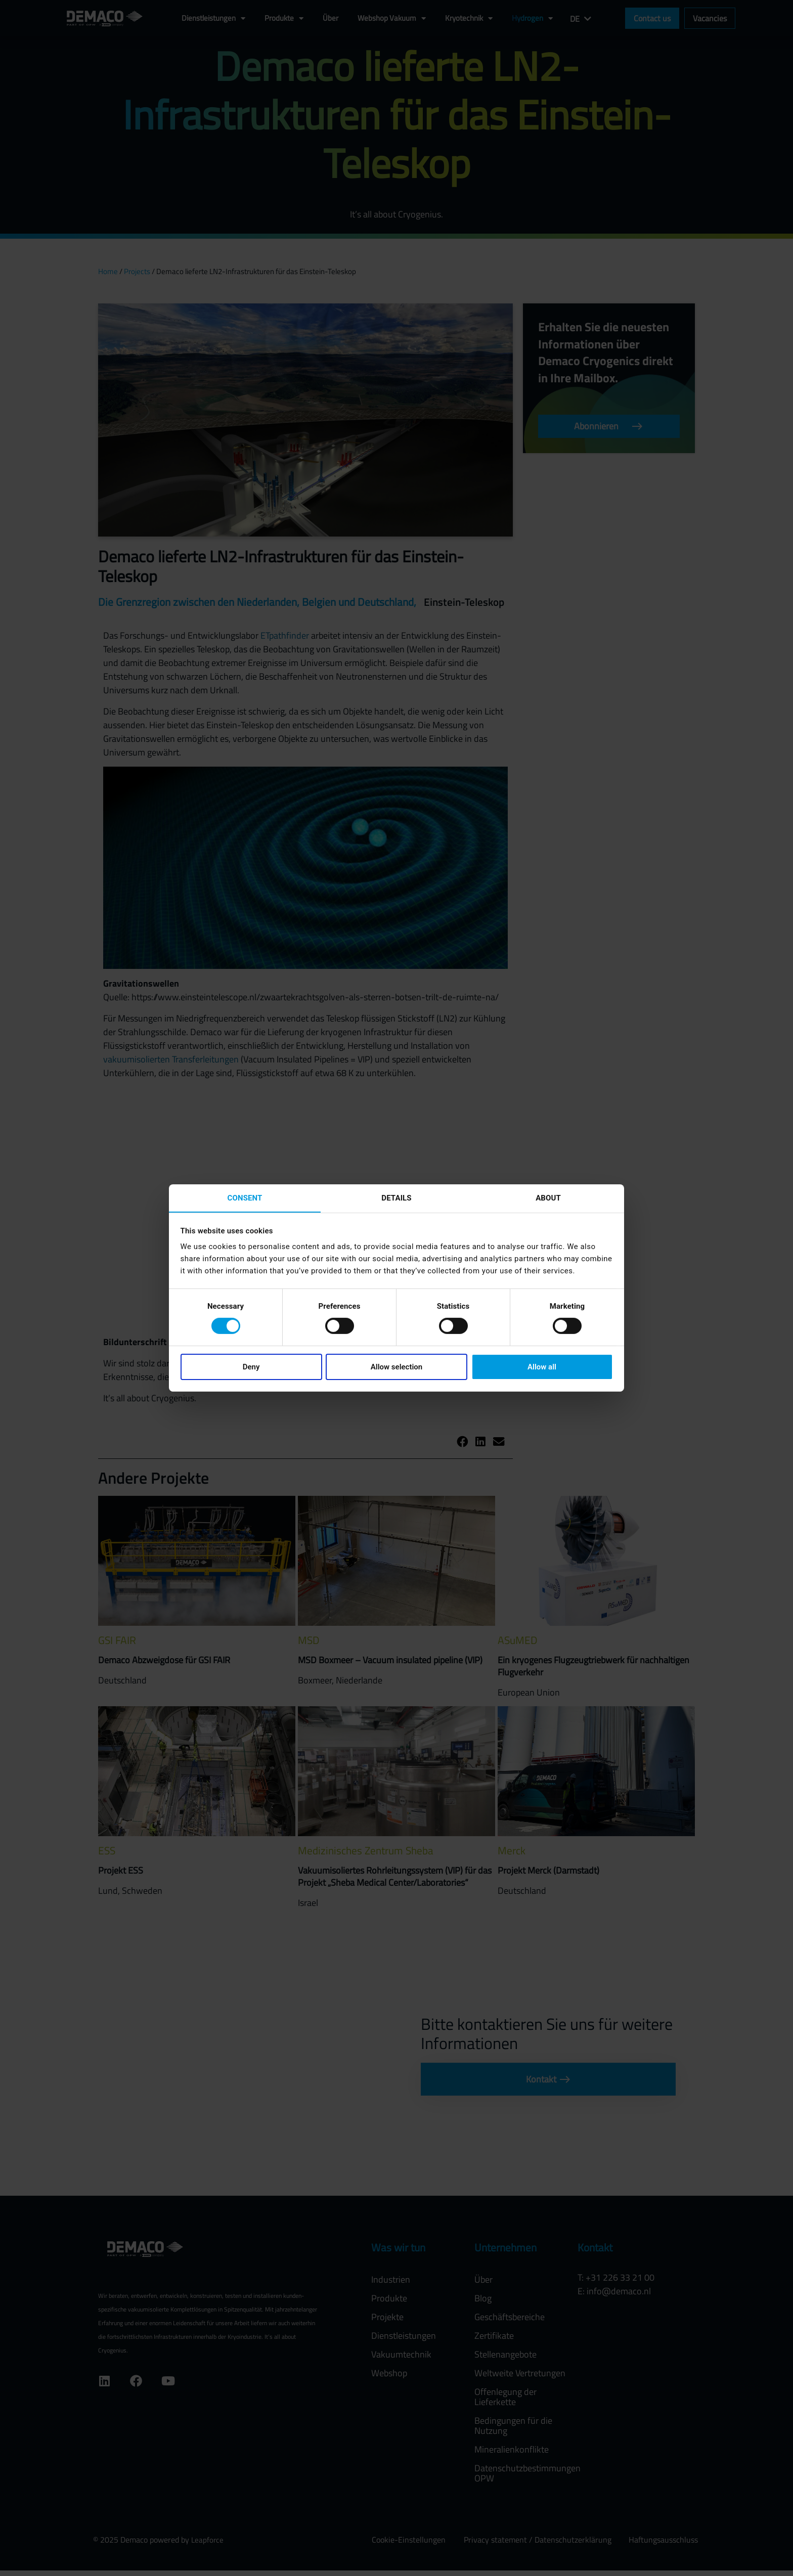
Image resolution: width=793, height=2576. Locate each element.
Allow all (541, 1366)
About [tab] (548, 1197)
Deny (251, 1366)
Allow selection (396, 1366)
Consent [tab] (245, 1197)
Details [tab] (396, 1197)
